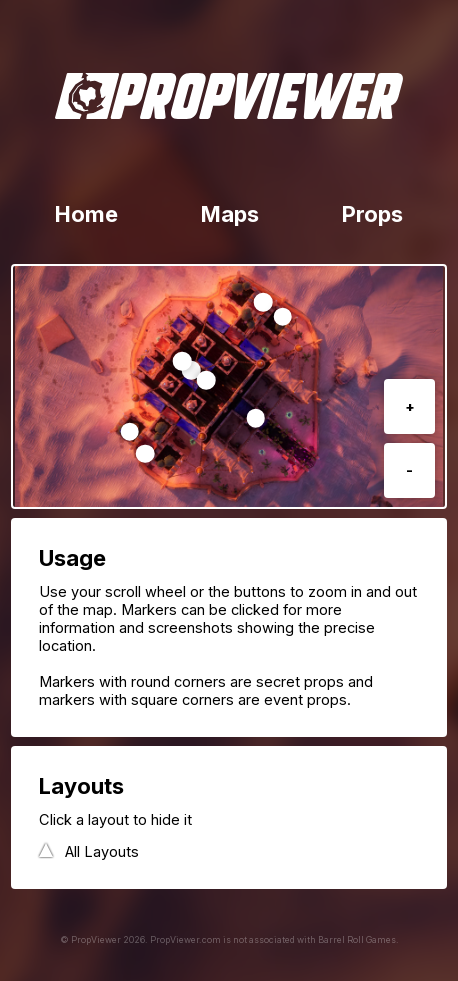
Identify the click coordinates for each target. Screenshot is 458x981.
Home (86, 214)
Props (372, 214)
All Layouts (102, 852)
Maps (230, 214)
